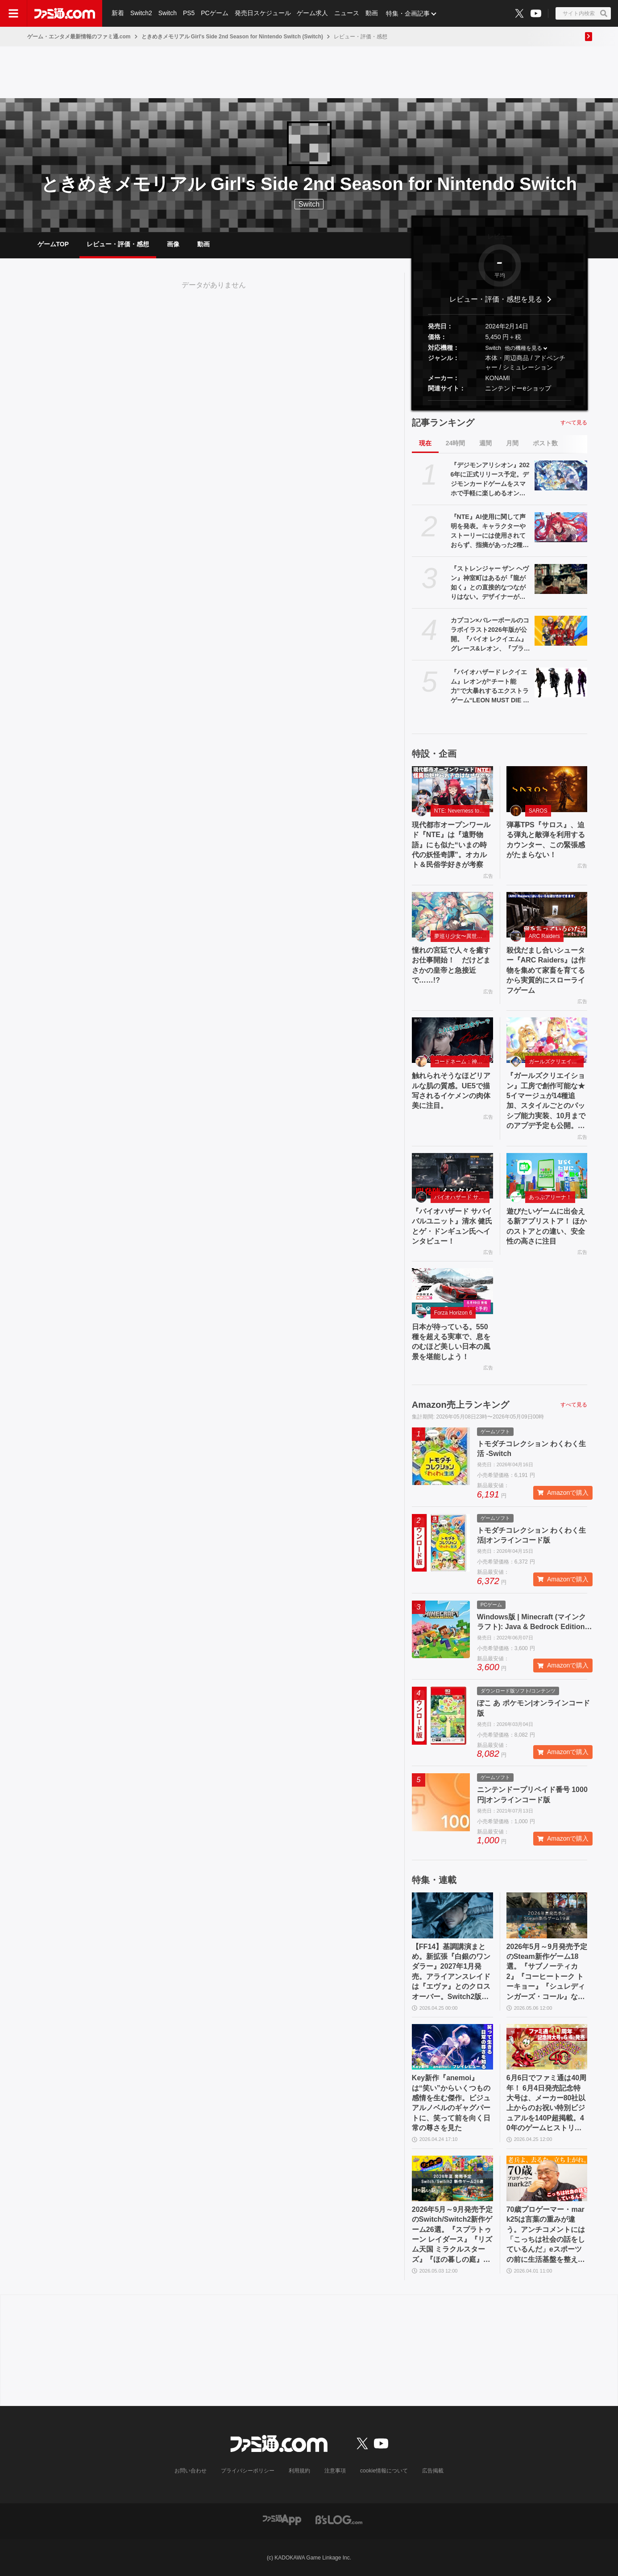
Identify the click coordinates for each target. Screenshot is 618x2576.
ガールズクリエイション (556, 1061)
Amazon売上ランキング (460, 1405)
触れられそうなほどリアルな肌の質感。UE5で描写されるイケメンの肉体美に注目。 (451, 1090)
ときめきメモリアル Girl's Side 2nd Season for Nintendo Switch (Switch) (232, 36)
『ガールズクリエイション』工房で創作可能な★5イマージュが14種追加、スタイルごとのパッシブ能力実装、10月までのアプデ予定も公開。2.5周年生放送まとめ (546, 1101)
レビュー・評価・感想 (118, 244)
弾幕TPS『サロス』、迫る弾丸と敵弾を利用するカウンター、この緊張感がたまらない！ (545, 840)
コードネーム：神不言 (461, 1061)
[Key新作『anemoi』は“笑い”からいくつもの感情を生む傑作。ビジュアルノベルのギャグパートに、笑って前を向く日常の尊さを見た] (452, 2047)
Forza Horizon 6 (453, 1313)
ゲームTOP (53, 244)
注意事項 (335, 2471)
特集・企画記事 (408, 13)
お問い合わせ (190, 2471)
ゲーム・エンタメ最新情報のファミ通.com (79, 36)
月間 (512, 443)
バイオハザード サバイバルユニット (461, 1197)
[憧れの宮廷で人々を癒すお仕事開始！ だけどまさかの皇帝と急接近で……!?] (452, 914)
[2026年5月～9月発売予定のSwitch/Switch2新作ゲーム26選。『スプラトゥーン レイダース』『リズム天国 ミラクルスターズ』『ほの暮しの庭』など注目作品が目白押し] (452, 2178)
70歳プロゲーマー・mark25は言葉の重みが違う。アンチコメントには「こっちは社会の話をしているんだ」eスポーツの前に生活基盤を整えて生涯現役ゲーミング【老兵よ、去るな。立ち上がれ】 (545, 2235)
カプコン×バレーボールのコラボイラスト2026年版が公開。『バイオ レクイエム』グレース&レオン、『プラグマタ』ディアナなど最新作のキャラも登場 (490, 635)
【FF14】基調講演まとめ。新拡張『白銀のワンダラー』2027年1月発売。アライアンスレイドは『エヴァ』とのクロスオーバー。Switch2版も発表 (451, 1972)
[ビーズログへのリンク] (338, 2519)
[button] (500, 400)
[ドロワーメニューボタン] (13, 13)
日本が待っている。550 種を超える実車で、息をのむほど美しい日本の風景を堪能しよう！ (451, 1342)
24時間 (455, 443)
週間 (485, 443)
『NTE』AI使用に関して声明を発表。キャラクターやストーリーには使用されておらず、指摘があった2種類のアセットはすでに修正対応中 (490, 531)
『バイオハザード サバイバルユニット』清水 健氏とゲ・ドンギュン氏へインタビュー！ (452, 1226)
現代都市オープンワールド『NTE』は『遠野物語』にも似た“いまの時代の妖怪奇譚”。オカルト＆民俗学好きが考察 (451, 845)
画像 (173, 244)
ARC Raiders (544, 936)
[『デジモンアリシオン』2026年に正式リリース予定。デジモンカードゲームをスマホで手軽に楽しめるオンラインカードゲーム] (561, 475)
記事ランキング (443, 422)
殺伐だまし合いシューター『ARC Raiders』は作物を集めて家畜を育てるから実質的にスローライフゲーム (546, 970)
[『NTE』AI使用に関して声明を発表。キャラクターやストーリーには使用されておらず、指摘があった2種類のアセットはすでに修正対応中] (561, 527)
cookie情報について (384, 2471)
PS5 (189, 13)
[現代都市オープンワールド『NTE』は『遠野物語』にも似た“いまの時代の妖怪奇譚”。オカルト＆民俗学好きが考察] (452, 789)
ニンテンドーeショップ (518, 388)
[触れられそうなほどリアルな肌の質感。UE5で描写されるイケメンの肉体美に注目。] (452, 1040)
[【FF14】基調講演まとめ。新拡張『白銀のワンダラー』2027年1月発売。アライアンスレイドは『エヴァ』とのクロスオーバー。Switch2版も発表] (452, 1915)
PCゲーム (214, 13)
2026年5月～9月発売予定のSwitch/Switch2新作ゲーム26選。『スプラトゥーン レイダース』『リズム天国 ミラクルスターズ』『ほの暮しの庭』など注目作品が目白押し (452, 2235)
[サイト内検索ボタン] (583, 13)
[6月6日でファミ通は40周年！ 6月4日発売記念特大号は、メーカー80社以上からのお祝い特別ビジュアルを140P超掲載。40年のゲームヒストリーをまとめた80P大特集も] (547, 2047)
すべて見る (573, 422)
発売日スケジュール (263, 13)
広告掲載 (433, 2471)
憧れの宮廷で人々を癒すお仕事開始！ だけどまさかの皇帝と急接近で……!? (451, 965)
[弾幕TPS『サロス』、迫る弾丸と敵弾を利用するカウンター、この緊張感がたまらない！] (547, 789)
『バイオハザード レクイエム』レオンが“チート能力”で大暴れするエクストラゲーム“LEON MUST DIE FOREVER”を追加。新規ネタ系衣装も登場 (490, 686)
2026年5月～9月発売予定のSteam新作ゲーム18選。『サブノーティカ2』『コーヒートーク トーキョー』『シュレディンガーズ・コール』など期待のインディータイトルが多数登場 (546, 1972)
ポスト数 (545, 443)
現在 (425, 443)
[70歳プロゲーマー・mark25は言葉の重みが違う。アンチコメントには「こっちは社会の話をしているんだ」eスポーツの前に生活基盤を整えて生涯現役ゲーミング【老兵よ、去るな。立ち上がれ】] (547, 2178)
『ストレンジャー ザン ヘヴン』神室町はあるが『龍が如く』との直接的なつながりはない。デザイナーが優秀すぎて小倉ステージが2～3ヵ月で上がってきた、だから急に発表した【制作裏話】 (490, 583)
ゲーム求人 (312, 13)
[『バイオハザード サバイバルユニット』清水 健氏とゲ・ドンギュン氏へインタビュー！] (452, 1176)
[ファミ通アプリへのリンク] (282, 2519)
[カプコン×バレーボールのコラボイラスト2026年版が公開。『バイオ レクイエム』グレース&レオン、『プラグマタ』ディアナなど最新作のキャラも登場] (561, 630)
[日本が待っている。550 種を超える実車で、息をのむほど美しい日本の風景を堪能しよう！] (452, 1291)
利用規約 (299, 2471)
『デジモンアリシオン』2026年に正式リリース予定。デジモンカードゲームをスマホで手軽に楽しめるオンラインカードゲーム (490, 479)
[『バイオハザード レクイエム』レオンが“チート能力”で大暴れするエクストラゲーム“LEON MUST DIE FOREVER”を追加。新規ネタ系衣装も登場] (561, 682)
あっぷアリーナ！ (550, 1197)
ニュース (347, 13)
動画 (372, 13)
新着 (118, 13)
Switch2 (141, 13)
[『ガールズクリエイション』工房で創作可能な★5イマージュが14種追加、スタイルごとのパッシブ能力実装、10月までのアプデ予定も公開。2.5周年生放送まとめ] (547, 1040)
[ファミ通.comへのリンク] (64, 13)
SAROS (538, 811)
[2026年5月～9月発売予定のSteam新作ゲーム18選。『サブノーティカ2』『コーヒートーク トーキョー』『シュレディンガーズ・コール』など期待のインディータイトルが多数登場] (547, 1915)
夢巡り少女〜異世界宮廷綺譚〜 (461, 936)
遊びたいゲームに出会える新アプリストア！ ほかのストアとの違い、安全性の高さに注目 (546, 1226)
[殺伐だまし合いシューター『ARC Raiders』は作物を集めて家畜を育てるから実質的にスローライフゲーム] (547, 914)
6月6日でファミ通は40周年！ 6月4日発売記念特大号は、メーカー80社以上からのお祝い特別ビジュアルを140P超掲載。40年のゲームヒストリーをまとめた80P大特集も (546, 2103)
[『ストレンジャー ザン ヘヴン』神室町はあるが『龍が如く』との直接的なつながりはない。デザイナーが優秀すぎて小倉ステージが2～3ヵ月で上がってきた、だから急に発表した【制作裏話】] (561, 578)
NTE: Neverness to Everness (461, 811)
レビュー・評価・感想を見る (495, 299)
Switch (167, 13)
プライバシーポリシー (247, 2471)
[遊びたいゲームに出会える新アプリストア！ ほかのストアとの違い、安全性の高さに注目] (547, 1176)
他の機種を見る (523, 348)
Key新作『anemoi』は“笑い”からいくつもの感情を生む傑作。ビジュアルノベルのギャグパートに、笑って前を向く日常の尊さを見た (451, 2103)
